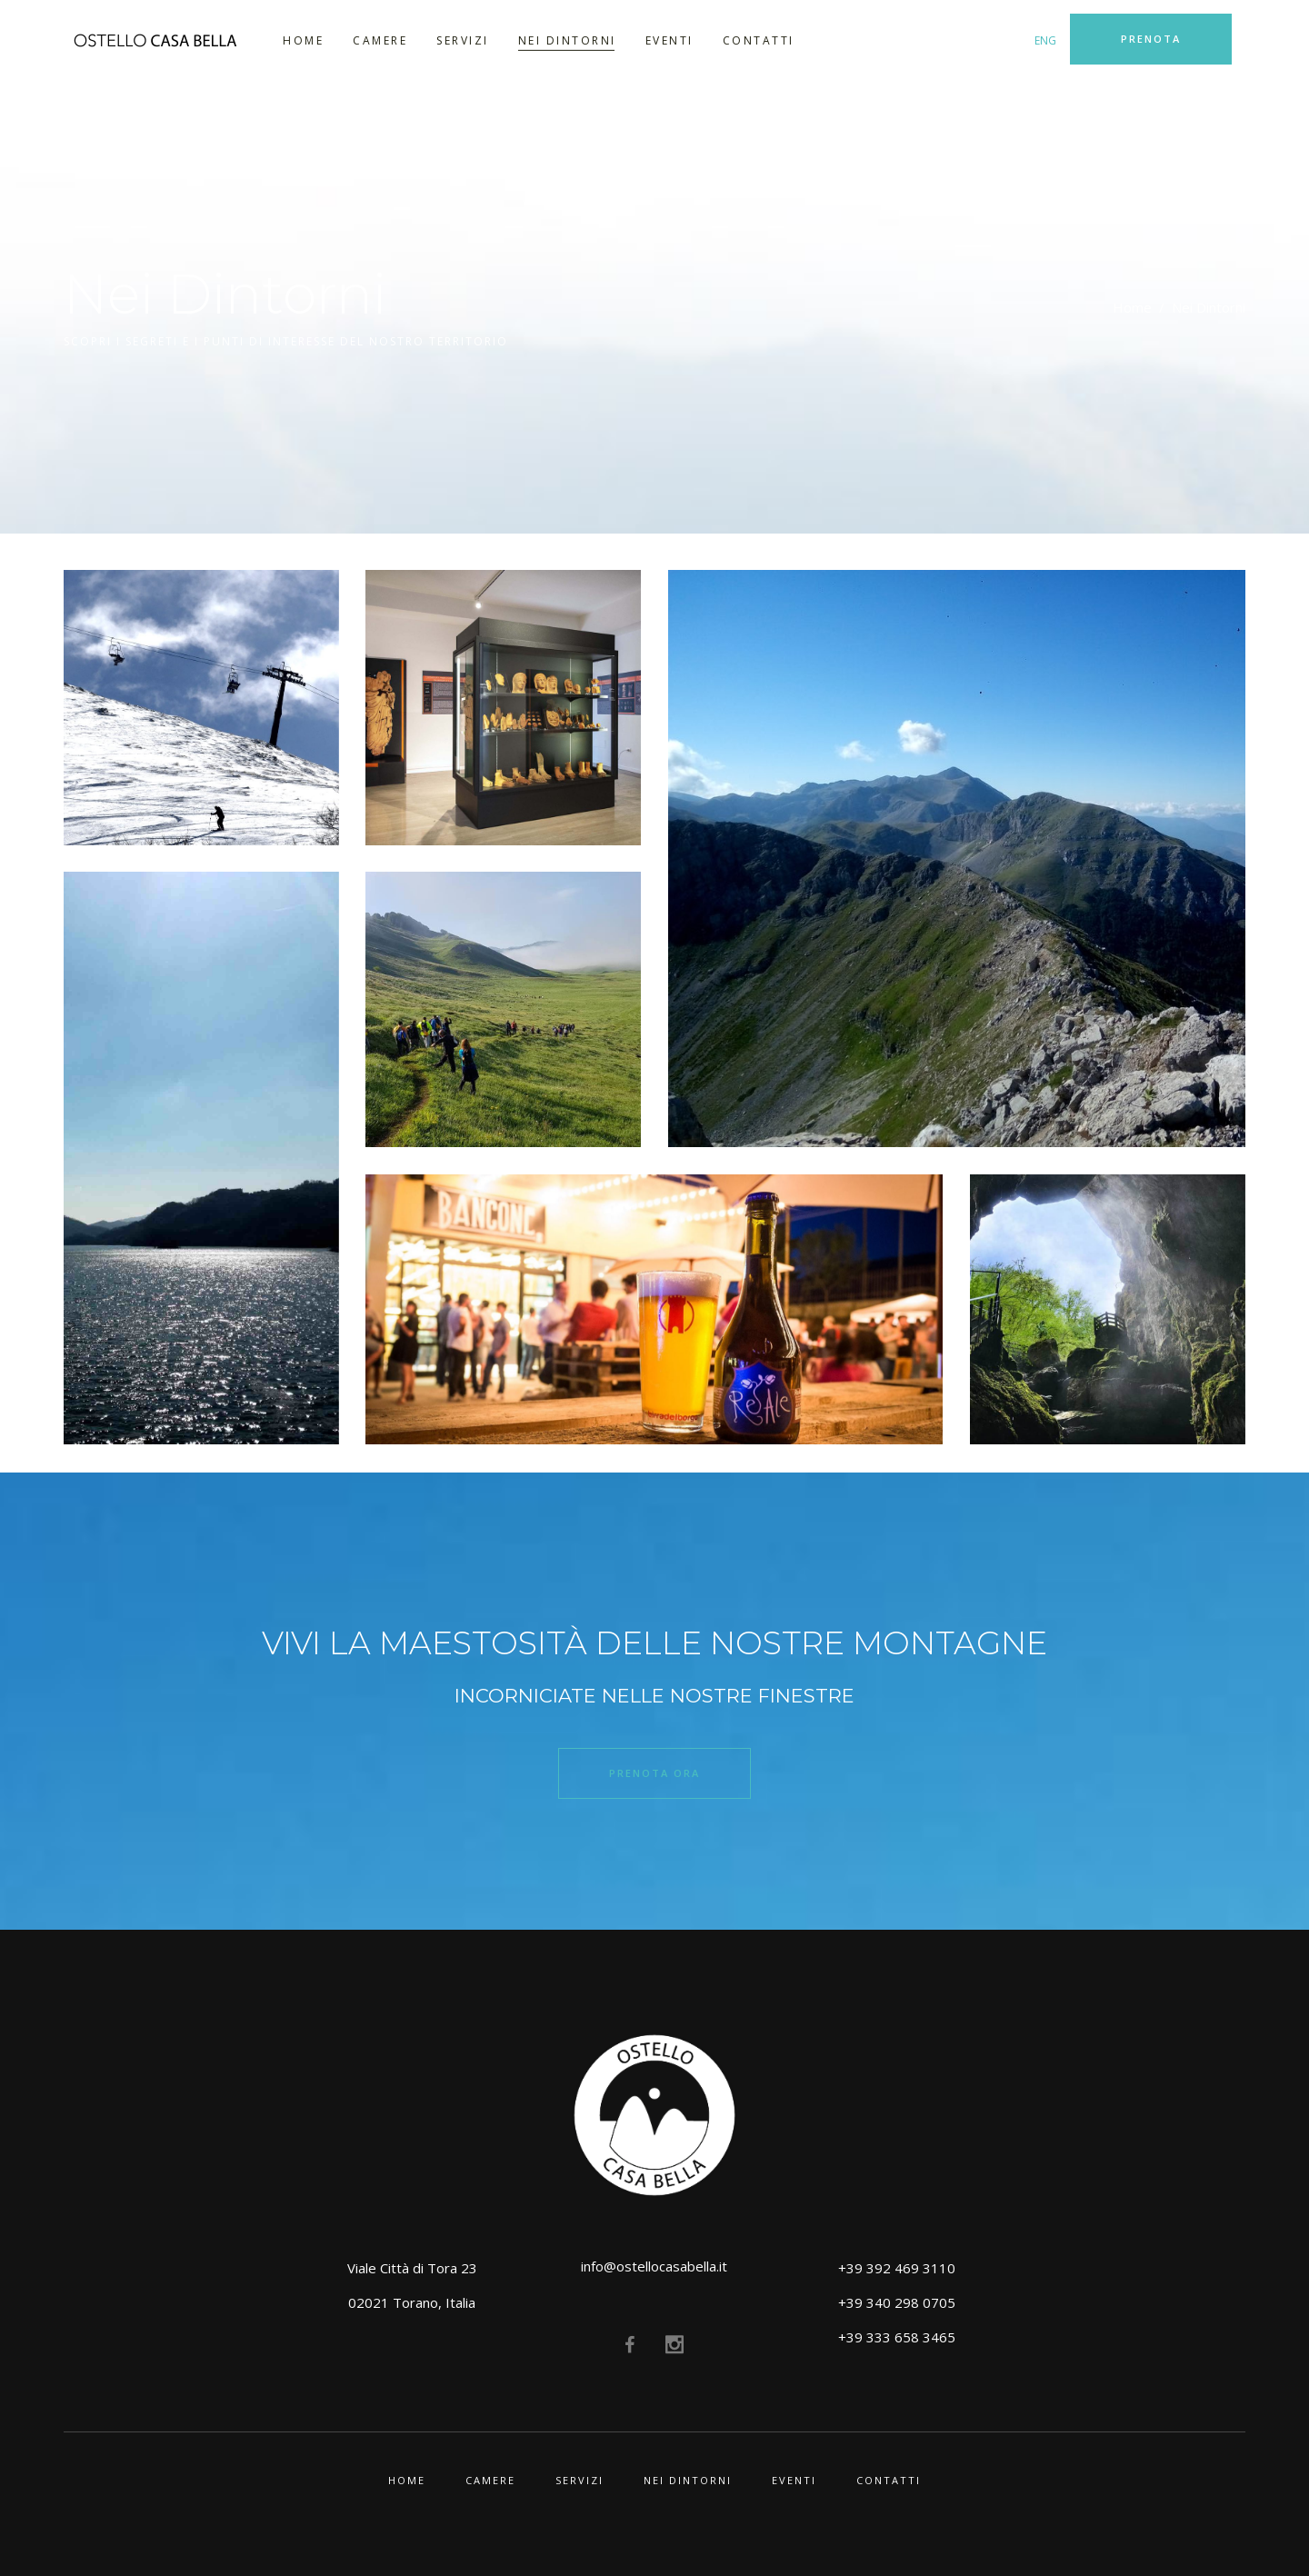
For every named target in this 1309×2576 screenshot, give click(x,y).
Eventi (794, 2480)
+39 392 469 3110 (896, 2268)
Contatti (888, 2480)
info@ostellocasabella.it (654, 2266)
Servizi (579, 2480)
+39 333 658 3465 (896, 2337)
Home (1132, 307)
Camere (490, 2480)
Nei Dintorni (688, 2480)
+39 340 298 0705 (896, 2302)
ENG (1045, 40)
